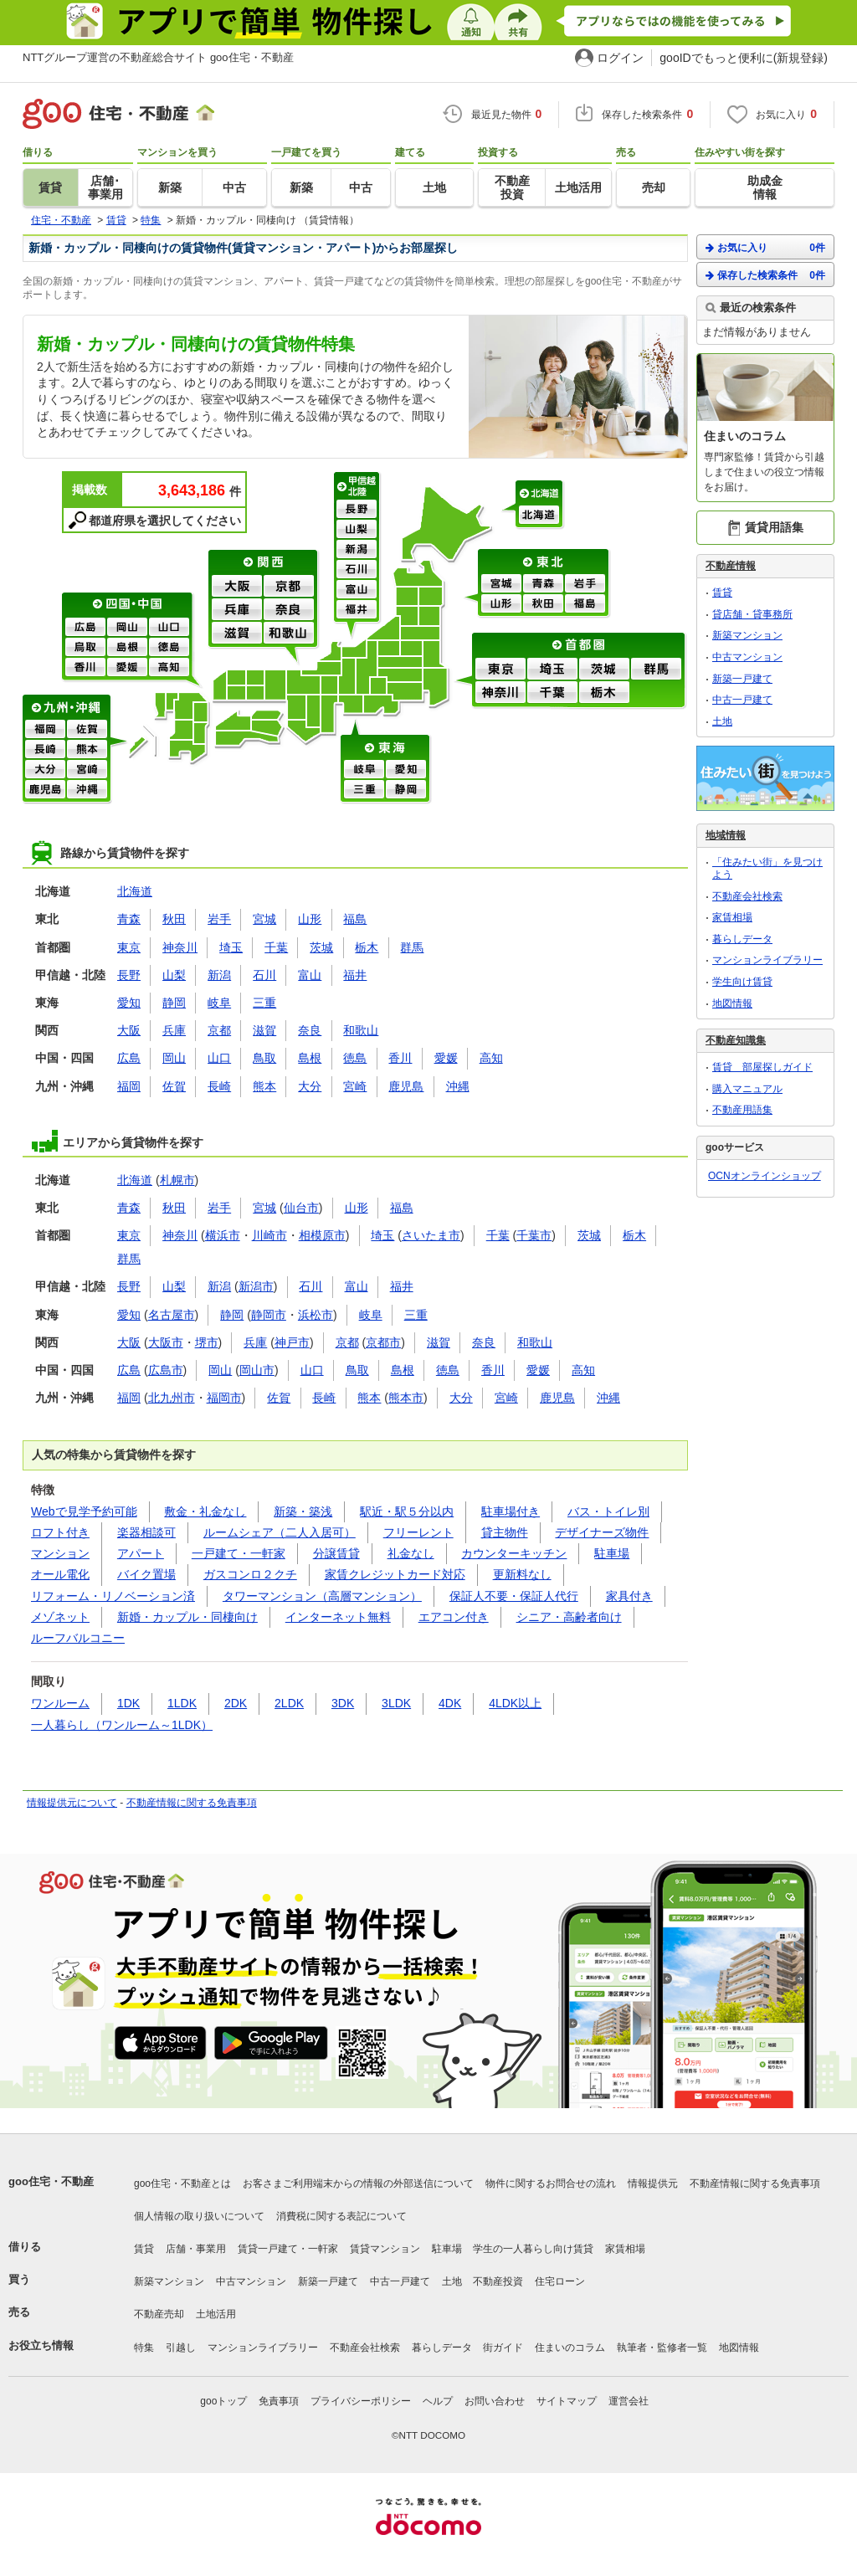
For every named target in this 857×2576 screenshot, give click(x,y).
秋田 (543, 604)
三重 (364, 790)
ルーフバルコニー (78, 1638)
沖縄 (87, 790)
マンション (60, 1553)
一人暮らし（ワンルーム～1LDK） (122, 1725)
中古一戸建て (742, 700)
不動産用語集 (742, 1110)
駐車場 (611, 1553)
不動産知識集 (736, 1040)
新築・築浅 (303, 1511)
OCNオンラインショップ (764, 1176)
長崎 (45, 750)
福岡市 (224, 1397)
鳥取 (85, 648)
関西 (264, 562)
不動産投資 (498, 2281)
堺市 (206, 1342)
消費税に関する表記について (341, 2216)
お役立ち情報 (41, 2345)
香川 (85, 668)
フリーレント (418, 1532)
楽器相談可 (146, 1532)
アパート (140, 1553)
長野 (356, 510)
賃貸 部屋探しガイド (762, 1067)
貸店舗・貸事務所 (752, 614)
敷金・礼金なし (205, 1511)
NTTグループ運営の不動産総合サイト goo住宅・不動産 (158, 57)
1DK (128, 1703)
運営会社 (628, 2401)
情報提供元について (72, 1803)
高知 (169, 668)
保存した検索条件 (765, 275)
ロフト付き (60, 1532)
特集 (144, 2347)
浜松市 (315, 1314)
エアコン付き (453, 1617)
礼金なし (410, 1553)
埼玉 (552, 669)
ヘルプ (438, 2401)
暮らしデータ (742, 939)
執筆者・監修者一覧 (662, 2347)
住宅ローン (560, 2281)
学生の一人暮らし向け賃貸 (533, 2249)
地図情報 (732, 1003)
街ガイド (503, 2347)
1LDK (182, 1703)
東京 (500, 669)
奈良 (289, 610)
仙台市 (301, 1207)
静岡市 (268, 1314)
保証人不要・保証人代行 (513, 1596)
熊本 (87, 750)
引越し (181, 2347)
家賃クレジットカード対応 (395, 1574)
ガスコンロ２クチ (250, 1574)
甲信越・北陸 (358, 486)
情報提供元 (653, 2183)
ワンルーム (60, 1703)
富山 (356, 590)
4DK (450, 1703)
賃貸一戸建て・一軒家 (288, 2249)
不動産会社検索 (747, 896)
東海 (386, 747)
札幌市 (177, 1180)
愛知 (406, 770)
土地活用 (216, 2314)
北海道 (540, 492)
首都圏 (579, 645)
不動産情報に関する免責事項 (191, 1803)
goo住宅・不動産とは (182, 2183)
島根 (127, 648)
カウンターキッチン (514, 1553)
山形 (501, 604)
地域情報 (726, 835)
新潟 (356, 550)
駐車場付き (510, 1511)
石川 (356, 570)
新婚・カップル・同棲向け (187, 1617)
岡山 (127, 628)
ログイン (620, 57)
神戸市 (292, 1342)
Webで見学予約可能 (84, 1511)
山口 (169, 628)
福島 (585, 604)
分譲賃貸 (336, 1553)
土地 (722, 721)
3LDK (396, 1703)
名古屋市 (171, 1314)
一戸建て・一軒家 (238, 1553)
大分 (45, 770)
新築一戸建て (742, 679)
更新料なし (522, 1574)
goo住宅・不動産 (51, 2181)
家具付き (629, 1596)
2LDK (289, 1703)
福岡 (45, 730)
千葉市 (534, 1235)
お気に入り (765, 247)
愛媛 (127, 668)
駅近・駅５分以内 (407, 1511)
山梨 (356, 530)
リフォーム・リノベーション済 (113, 1596)
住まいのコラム (570, 2347)
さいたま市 (431, 1235)
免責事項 (279, 2401)
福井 (356, 610)
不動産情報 (731, 566)
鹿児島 (45, 790)
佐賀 (87, 730)
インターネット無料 (338, 1617)
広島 (85, 628)
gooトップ (223, 2401)
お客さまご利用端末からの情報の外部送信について (358, 2183)
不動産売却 (159, 2314)
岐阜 (364, 770)
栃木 (604, 693)
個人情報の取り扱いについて (199, 2216)
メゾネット (60, 1617)
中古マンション (747, 657)
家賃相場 (732, 917)
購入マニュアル (747, 1089)
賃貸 (722, 592)
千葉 (552, 693)
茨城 (604, 669)
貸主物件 (504, 1532)
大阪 (237, 586)
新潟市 (256, 1286)
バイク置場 (146, 1574)
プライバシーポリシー (360, 2401)
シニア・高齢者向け (569, 1617)
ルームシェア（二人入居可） (279, 1532)
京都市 (383, 1342)
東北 (544, 561)
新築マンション (747, 635)
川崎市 (269, 1235)
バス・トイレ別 (608, 1511)
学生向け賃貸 (742, 982)
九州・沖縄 (66, 707)
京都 (289, 586)
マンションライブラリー (767, 960)
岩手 (585, 584)
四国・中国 (128, 605)
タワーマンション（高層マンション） (322, 1596)
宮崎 (87, 770)
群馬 (656, 669)
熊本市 (405, 1397)
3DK (342, 1703)
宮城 (501, 584)
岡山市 (257, 1370)
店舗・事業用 (196, 2249)
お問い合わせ (494, 2401)
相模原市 (322, 1235)
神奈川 (500, 693)
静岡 (406, 790)
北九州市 (171, 1397)
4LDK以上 (515, 1703)
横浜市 (222, 1235)
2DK (235, 1703)
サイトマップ (566, 2401)
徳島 (169, 648)
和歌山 (289, 633)
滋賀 (237, 633)
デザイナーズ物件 (602, 1532)
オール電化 (60, 1574)
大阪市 (165, 1342)
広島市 (165, 1370)
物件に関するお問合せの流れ (550, 2183)
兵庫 (237, 610)
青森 (543, 584)
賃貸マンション (385, 2249)
